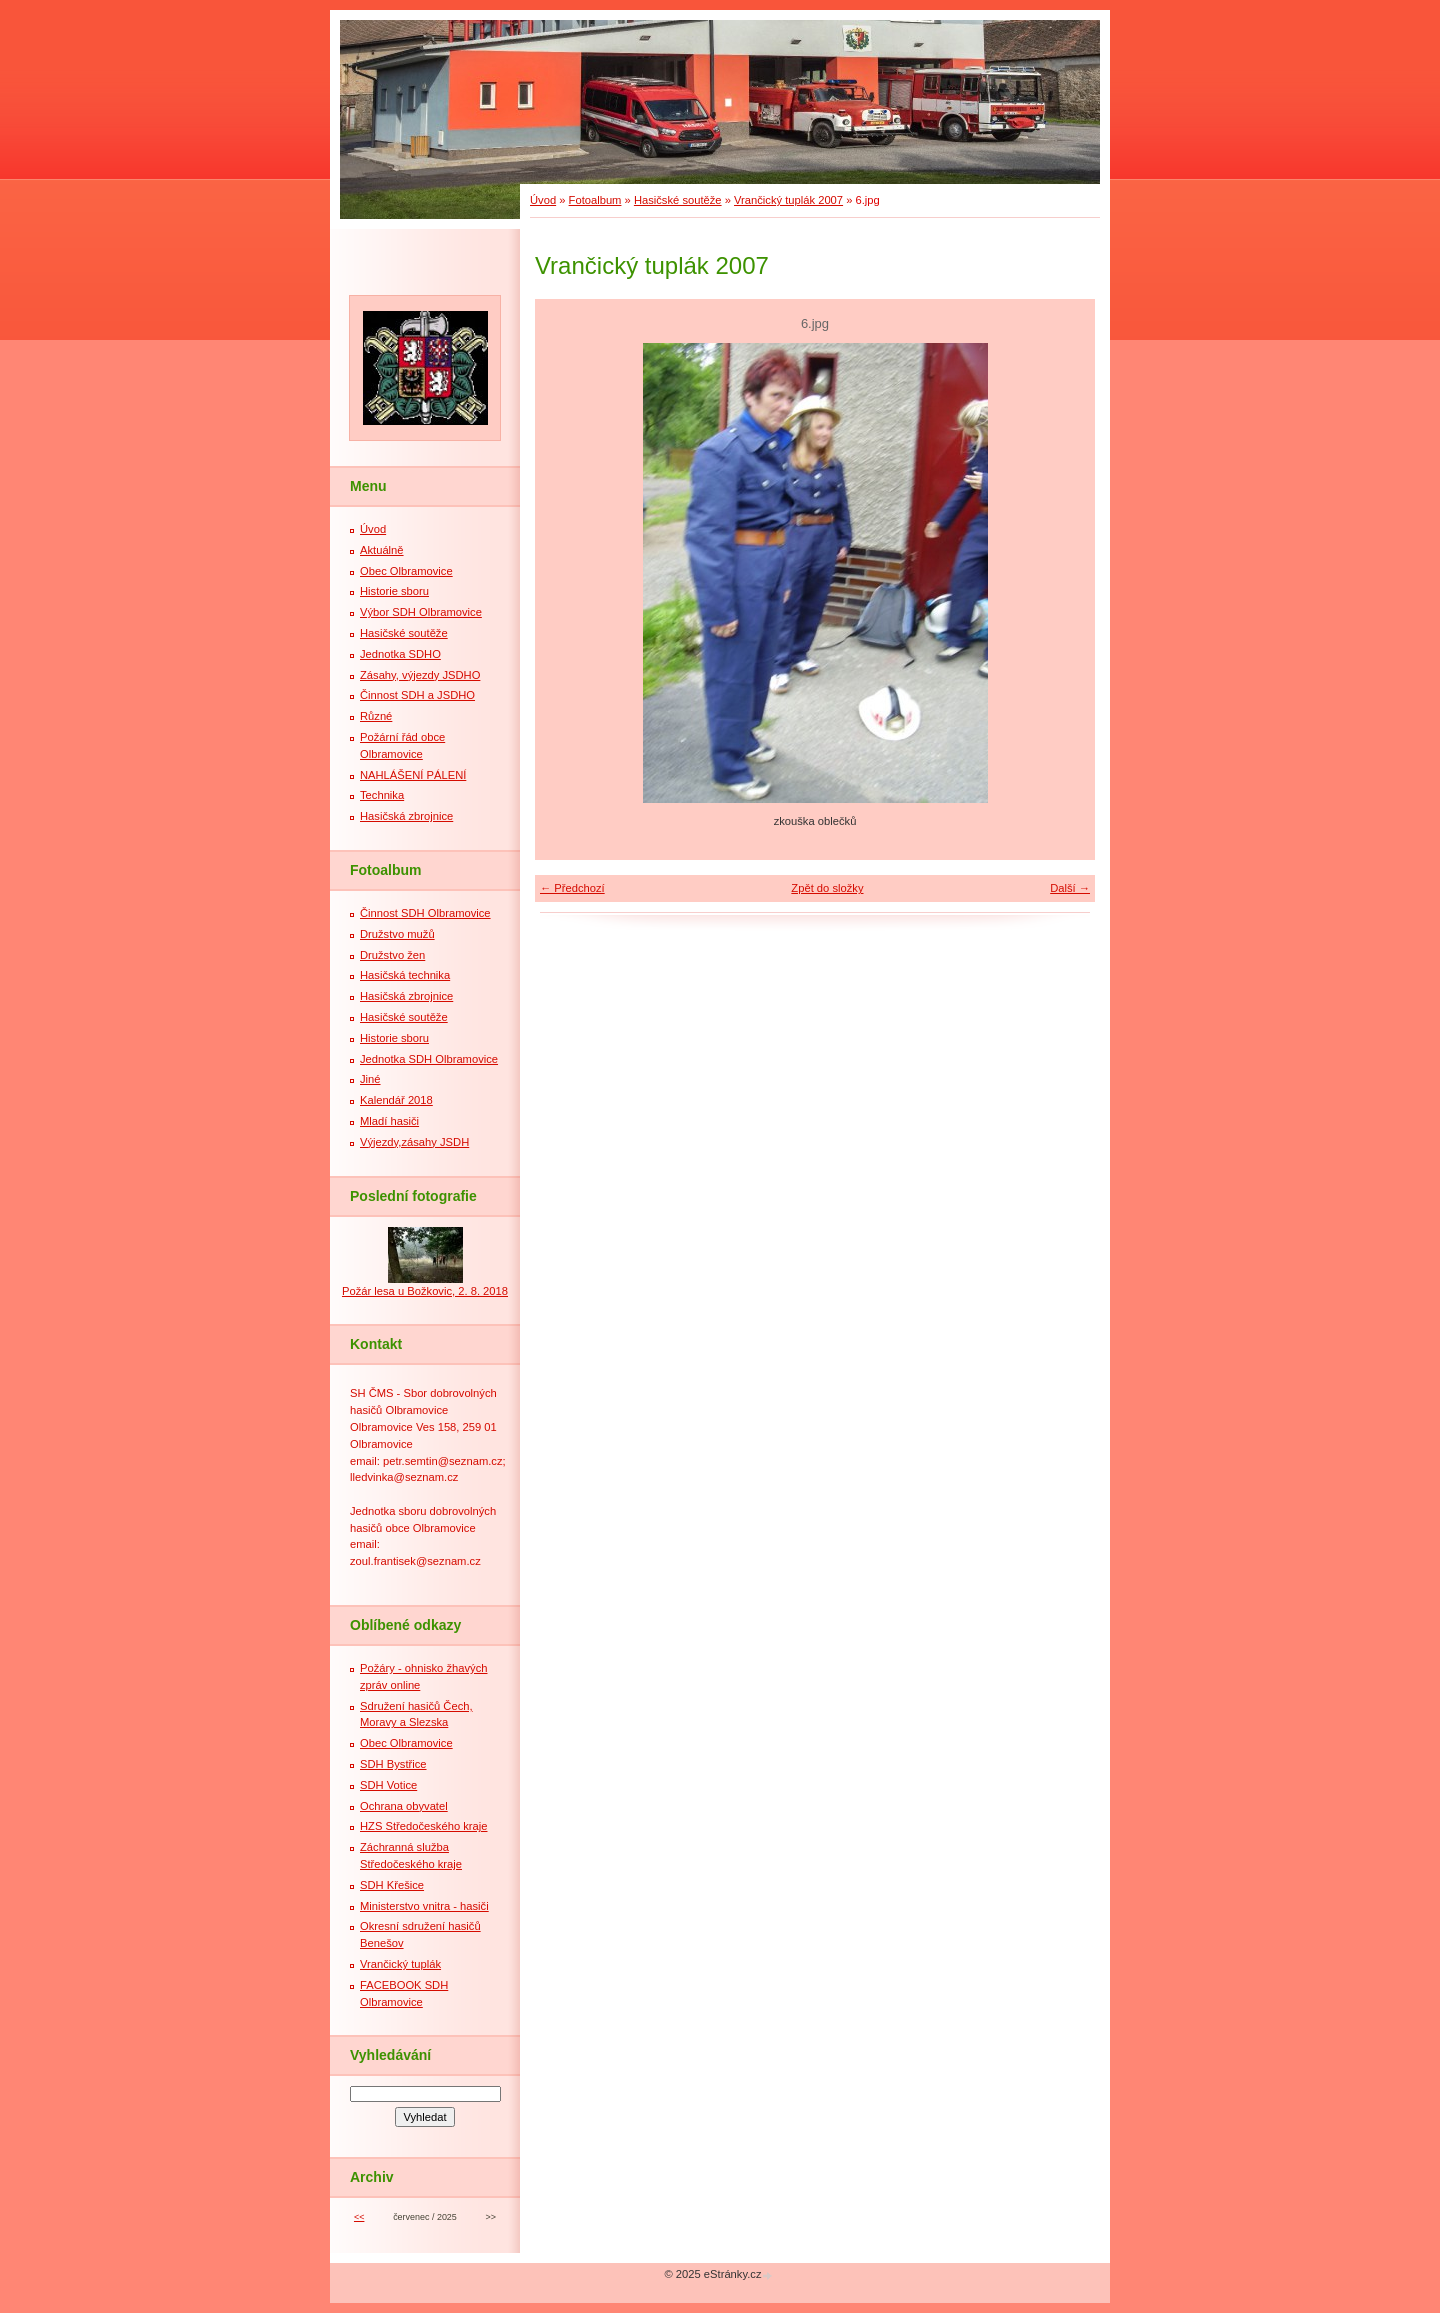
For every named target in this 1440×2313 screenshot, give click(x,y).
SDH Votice (388, 1785)
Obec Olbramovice (406, 571)
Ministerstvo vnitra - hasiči (424, 1906)
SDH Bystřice (393, 1764)
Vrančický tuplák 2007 (788, 200)
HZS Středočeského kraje (423, 1826)
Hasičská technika (405, 975)
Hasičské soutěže (678, 200)
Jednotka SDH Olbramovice (429, 1059)
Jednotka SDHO (400, 654)
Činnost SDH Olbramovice (425, 913)
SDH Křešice (392, 1885)
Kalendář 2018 (396, 1100)
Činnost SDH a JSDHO (417, 695)
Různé (376, 716)
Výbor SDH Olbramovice (421, 612)
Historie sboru (394, 591)
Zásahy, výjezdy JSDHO (420, 675)
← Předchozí (572, 888)
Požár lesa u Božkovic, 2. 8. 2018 (425, 1291)
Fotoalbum (595, 200)
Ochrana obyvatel (404, 1806)
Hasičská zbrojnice (406, 816)
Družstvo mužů (397, 934)
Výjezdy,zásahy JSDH (414, 1142)
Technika (382, 795)
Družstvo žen (392, 955)
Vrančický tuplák (400, 1964)
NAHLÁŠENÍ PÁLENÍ (413, 775)
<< (359, 2217)
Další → (1070, 888)
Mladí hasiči (389, 1121)
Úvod (543, 200)
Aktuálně (382, 550)
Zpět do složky (827, 888)
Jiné (370, 1079)
